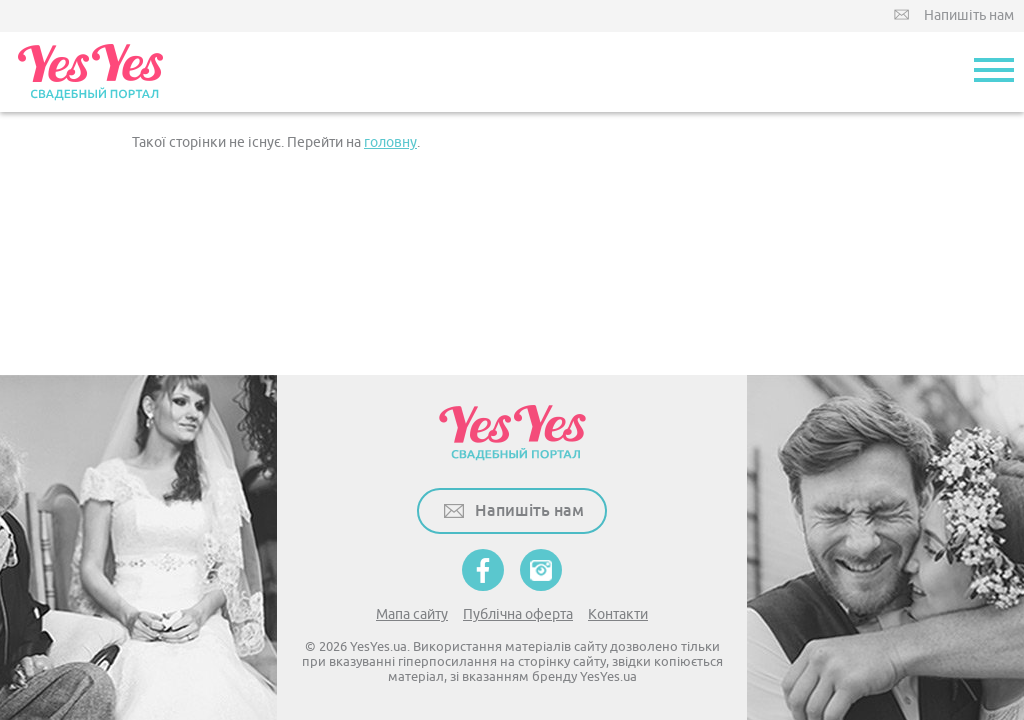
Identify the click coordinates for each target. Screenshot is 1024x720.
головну (390, 142)
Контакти (618, 614)
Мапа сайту (412, 614)
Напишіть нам (969, 15)
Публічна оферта (518, 614)
